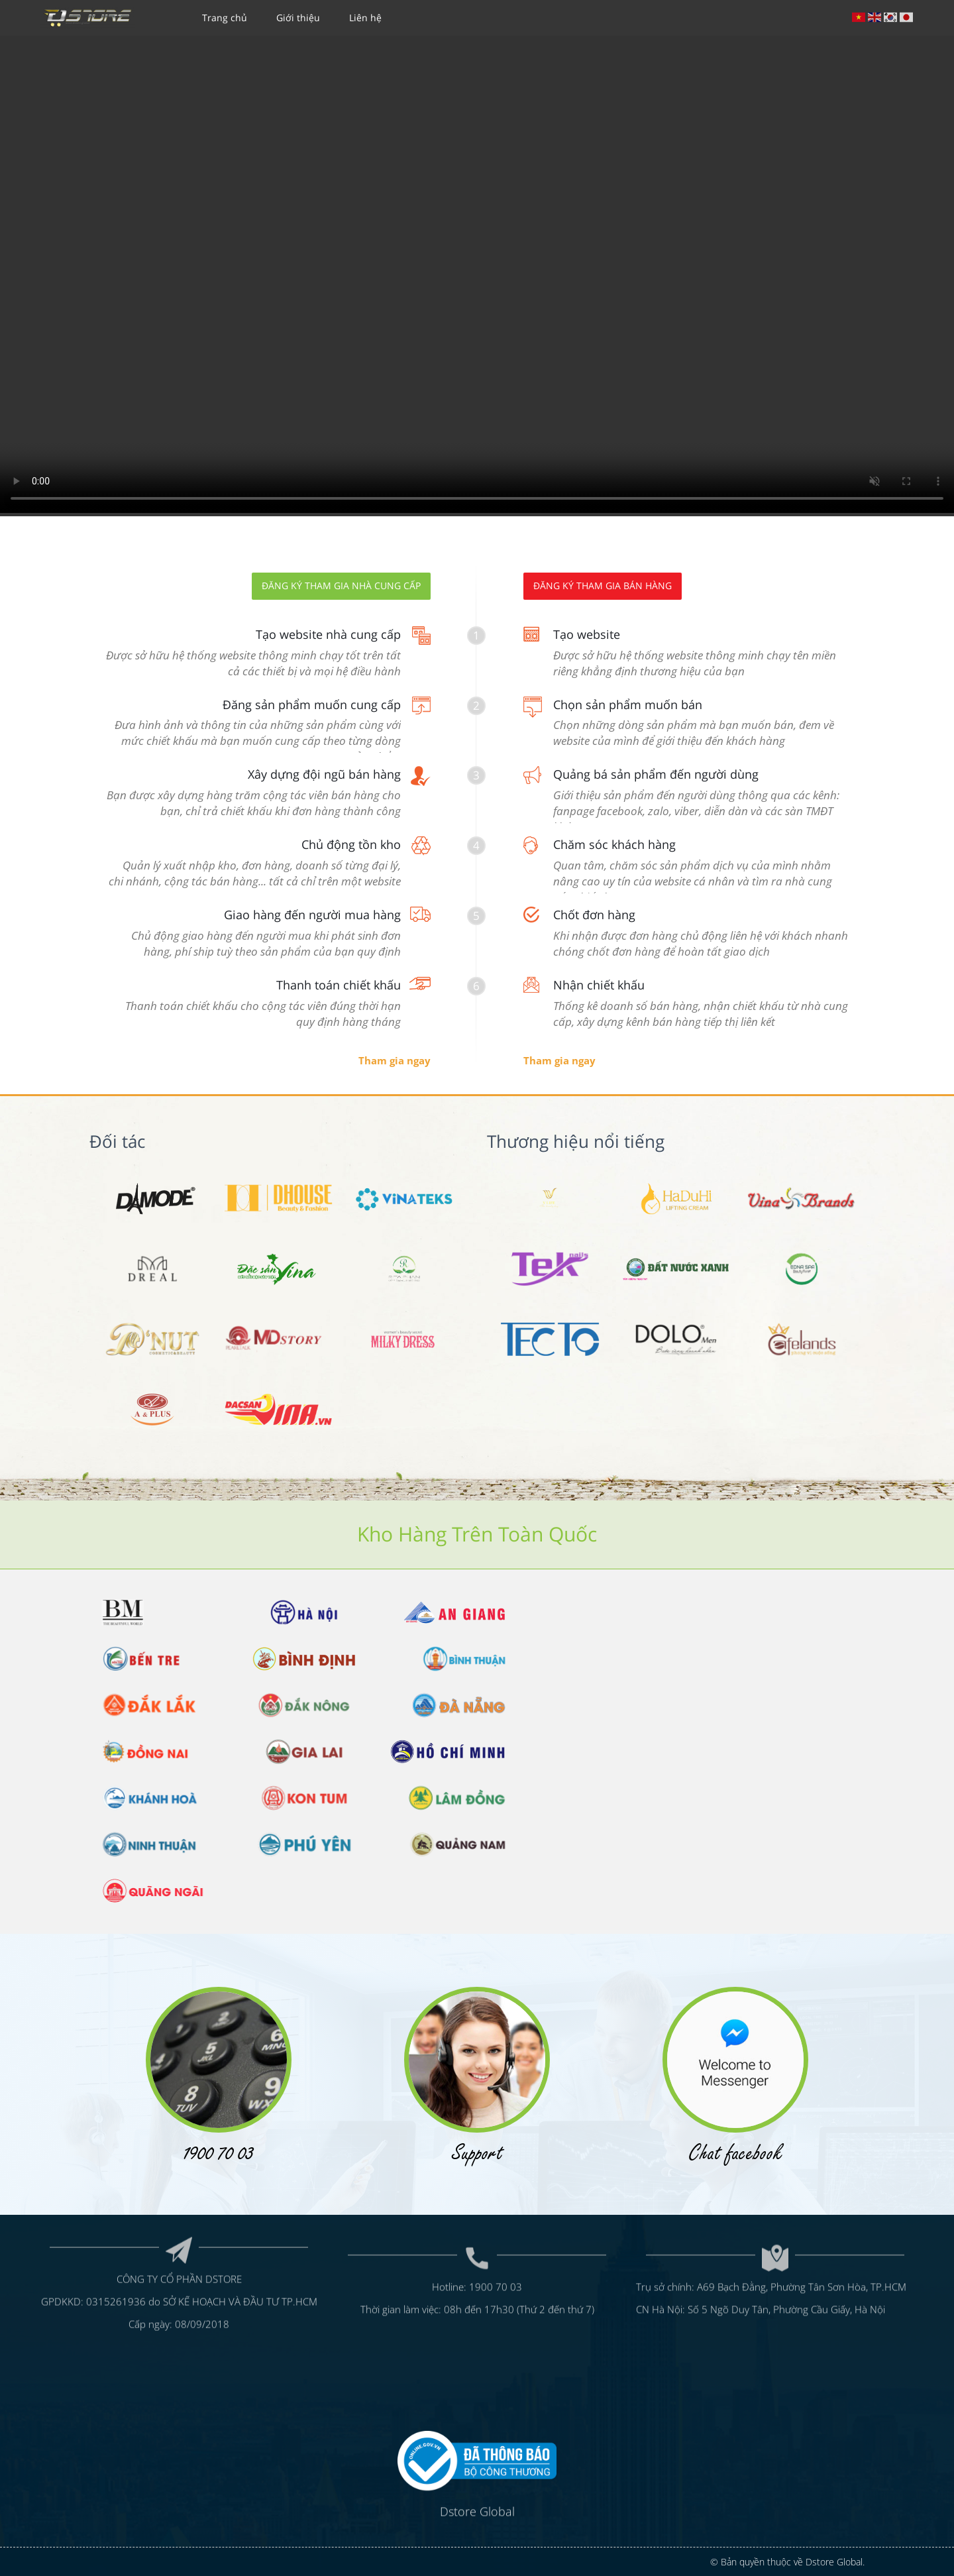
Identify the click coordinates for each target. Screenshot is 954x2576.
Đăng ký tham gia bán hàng (602, 585)
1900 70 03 (495, 2223)
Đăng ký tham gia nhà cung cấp (341, 585)
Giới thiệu (298, 17)
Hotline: (450, 2223)
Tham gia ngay (394, 1060)
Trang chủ (224, 17)
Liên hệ (365, 17)
